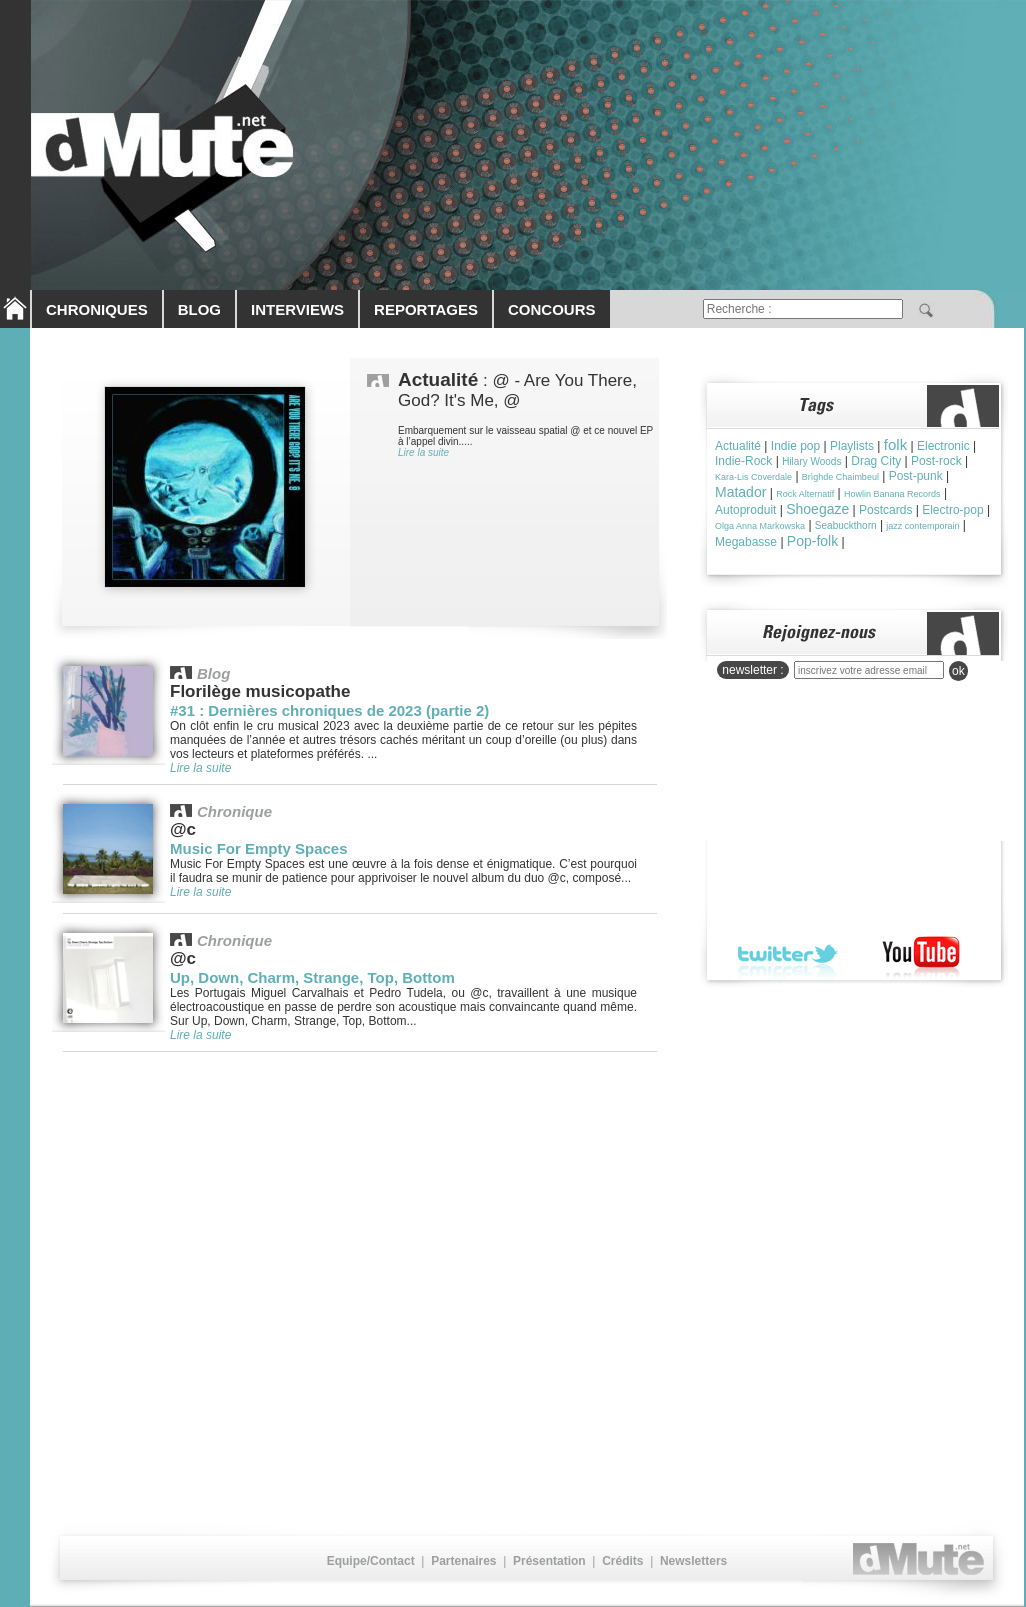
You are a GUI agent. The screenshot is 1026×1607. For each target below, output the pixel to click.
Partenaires (463, 1561)
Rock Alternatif (805, 494)
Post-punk (916, 476)
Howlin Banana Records (892, 494)
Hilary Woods (811, 461)
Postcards (885, 510)
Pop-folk (812, 541)
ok (958, 671)
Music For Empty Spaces (259, 848)
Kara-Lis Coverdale (753, 477)
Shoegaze (817, 509)
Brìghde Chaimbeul (840, 477)
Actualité (738, 446)
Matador (740, 492)
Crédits (622, 1561)
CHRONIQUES (97, 309)
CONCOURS (552, 309)
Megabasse (746, 542)
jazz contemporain (922, 526)
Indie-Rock (743, 461)
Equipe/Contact (371, 1561)
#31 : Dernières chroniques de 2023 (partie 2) (329, 710)
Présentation (549, 1561)
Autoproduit (745, 510)
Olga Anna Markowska (760, 526)
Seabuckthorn (846, 525)
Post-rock (936, 461)
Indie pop (795, 446)
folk (895, 444)
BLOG (199, 309)
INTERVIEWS (297, 309)
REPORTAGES (426, 309)
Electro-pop (952, 510)
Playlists (852, 446)
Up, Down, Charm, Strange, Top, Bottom (312, 977)
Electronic (943, 446)
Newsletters (693, 1561)
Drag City (876, 461)
